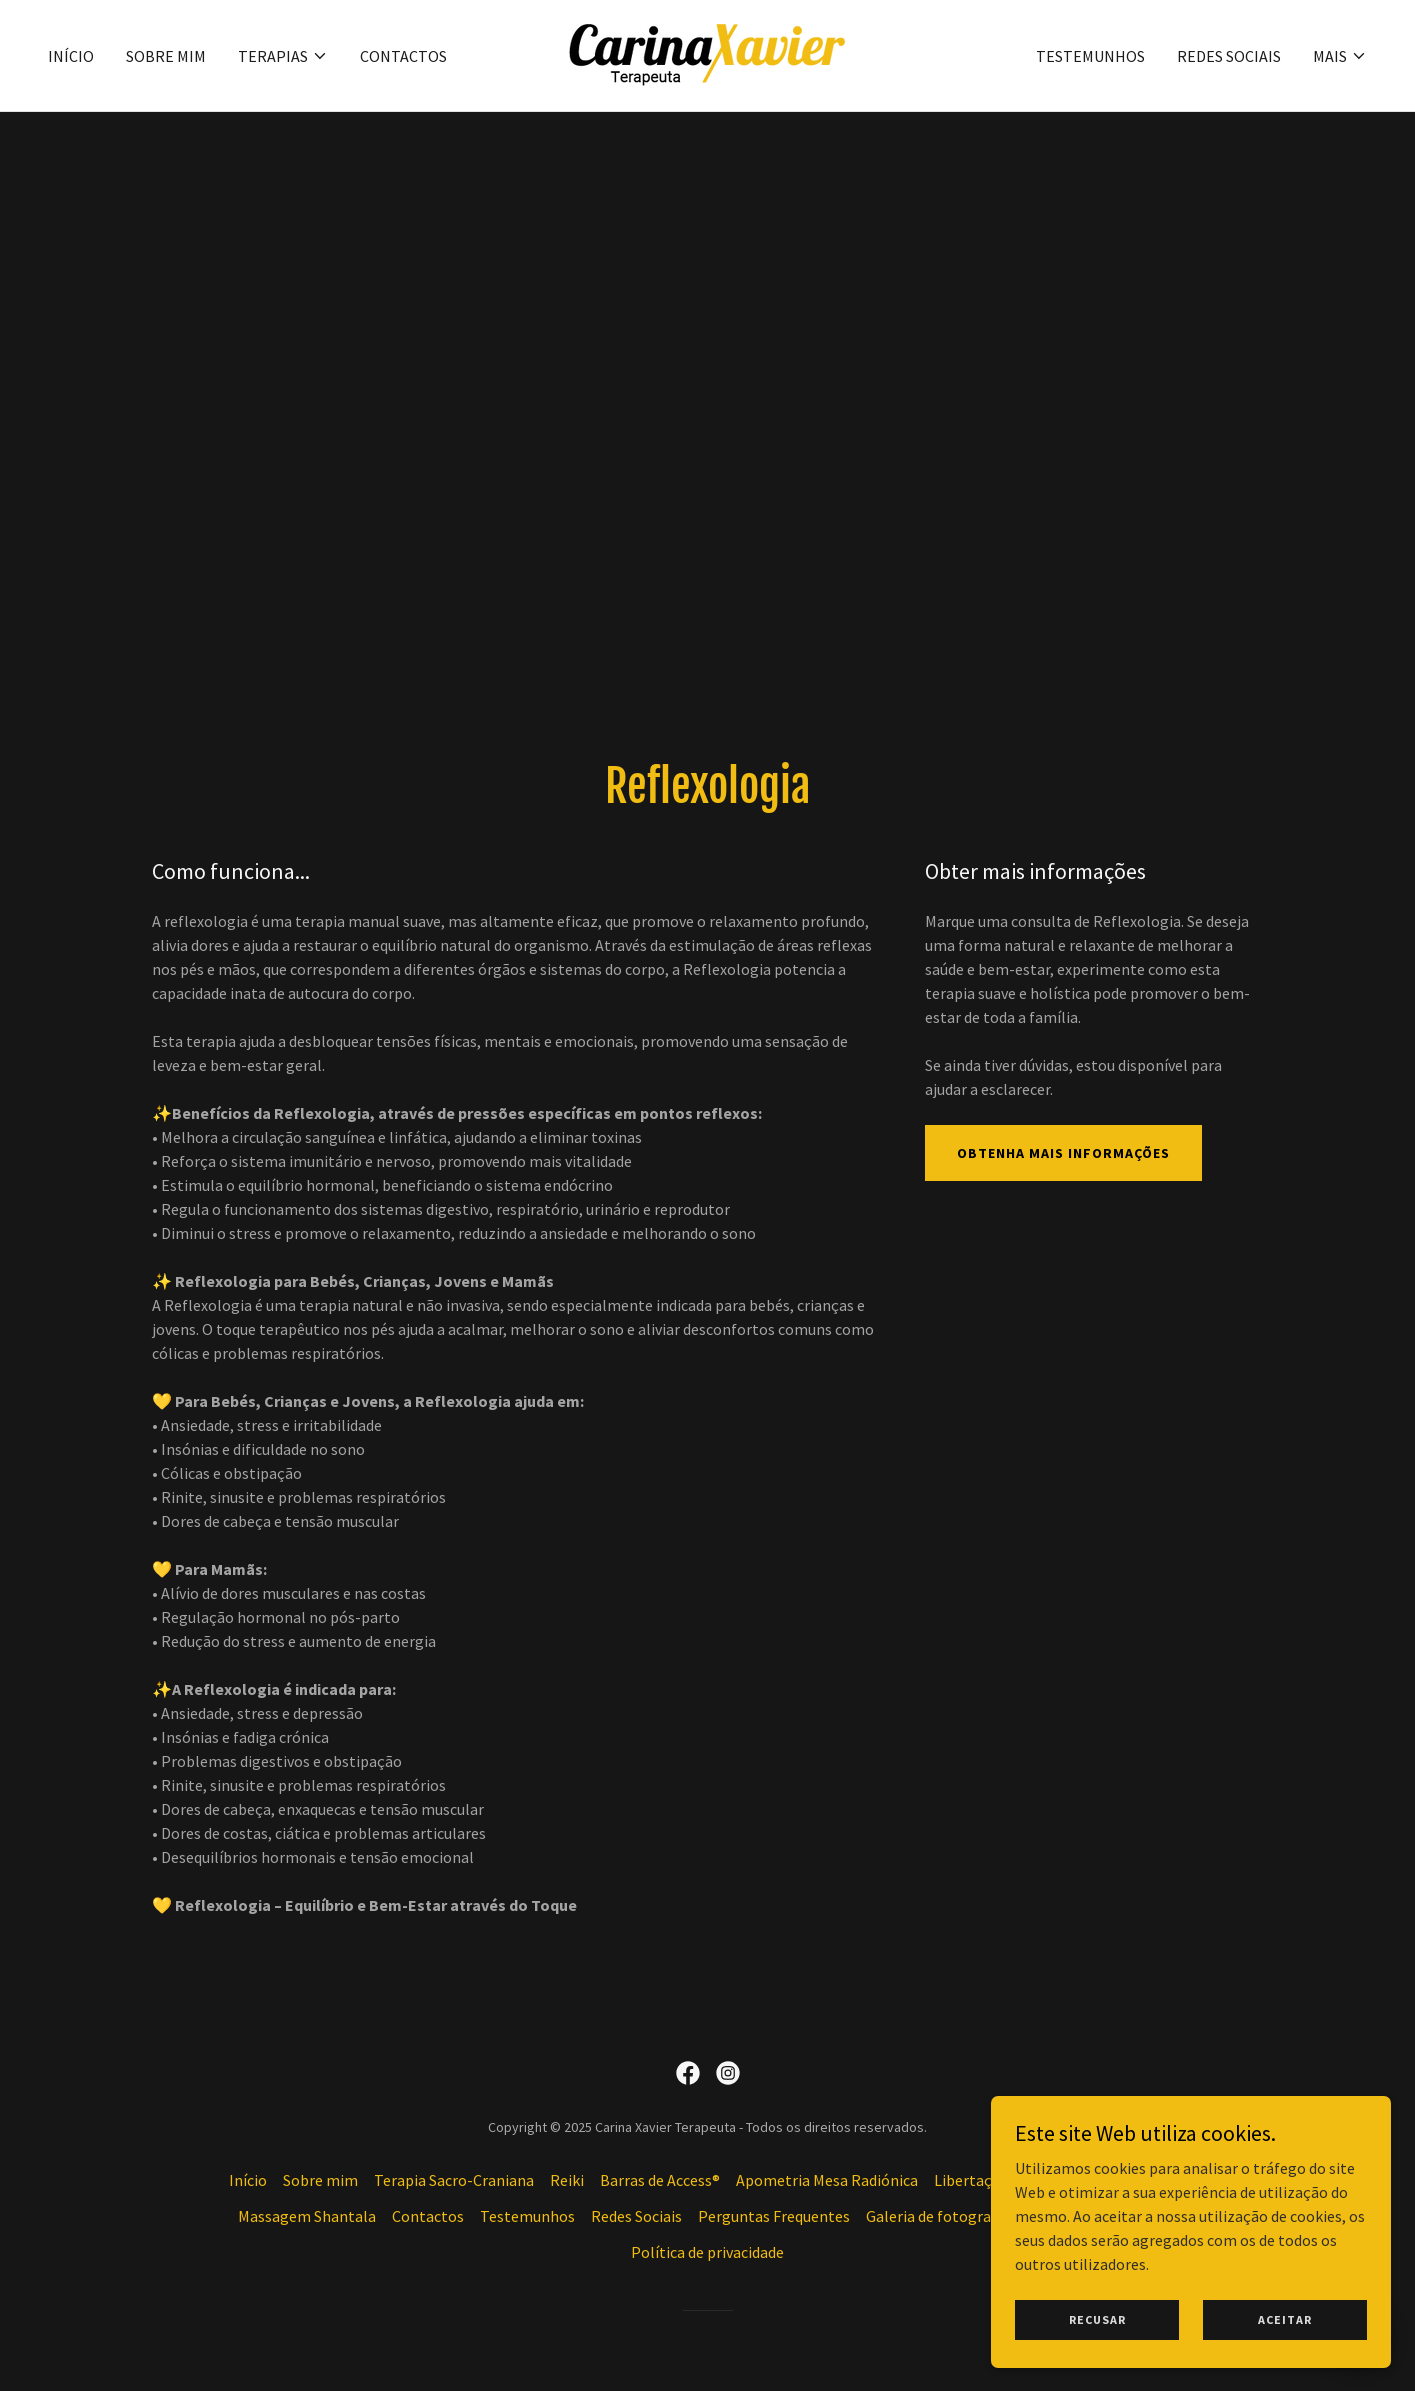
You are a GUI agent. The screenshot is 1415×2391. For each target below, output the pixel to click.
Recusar (1097, 2360)
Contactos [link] (403, 56)
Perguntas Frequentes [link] (774, 2216)
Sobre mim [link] (166, 56)
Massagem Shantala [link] (307, 2216)
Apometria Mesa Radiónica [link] (827, 2180)
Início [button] (248, 2180)
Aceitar (1285, 2360)
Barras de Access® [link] (660, 2180)
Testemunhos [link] (1090, 56)
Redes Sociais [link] (1229, 56)
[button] (283, 56)
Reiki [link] (567, 2180)
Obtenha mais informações (1063, 1153)
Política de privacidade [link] (707, 2252)
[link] (707, 53)
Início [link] (71, 56)
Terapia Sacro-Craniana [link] (454, 2180)
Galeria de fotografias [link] (941, 2216)
